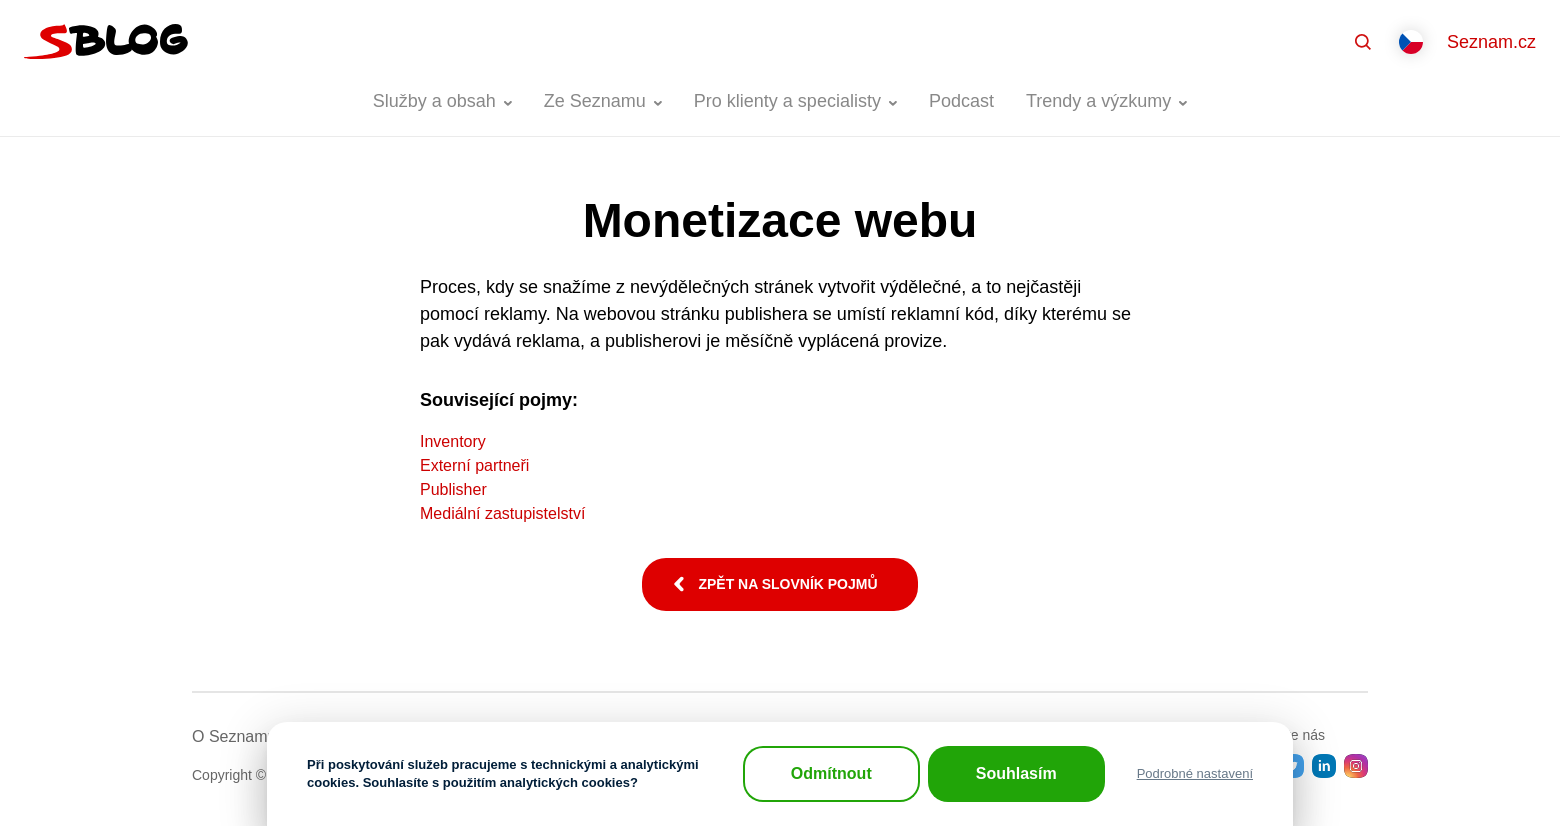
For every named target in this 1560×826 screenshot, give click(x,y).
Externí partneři (474, 465)
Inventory (453, 441)
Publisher (453, 489)
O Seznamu (234, 736)
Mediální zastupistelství (502, 513)
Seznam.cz (1491, 42)
